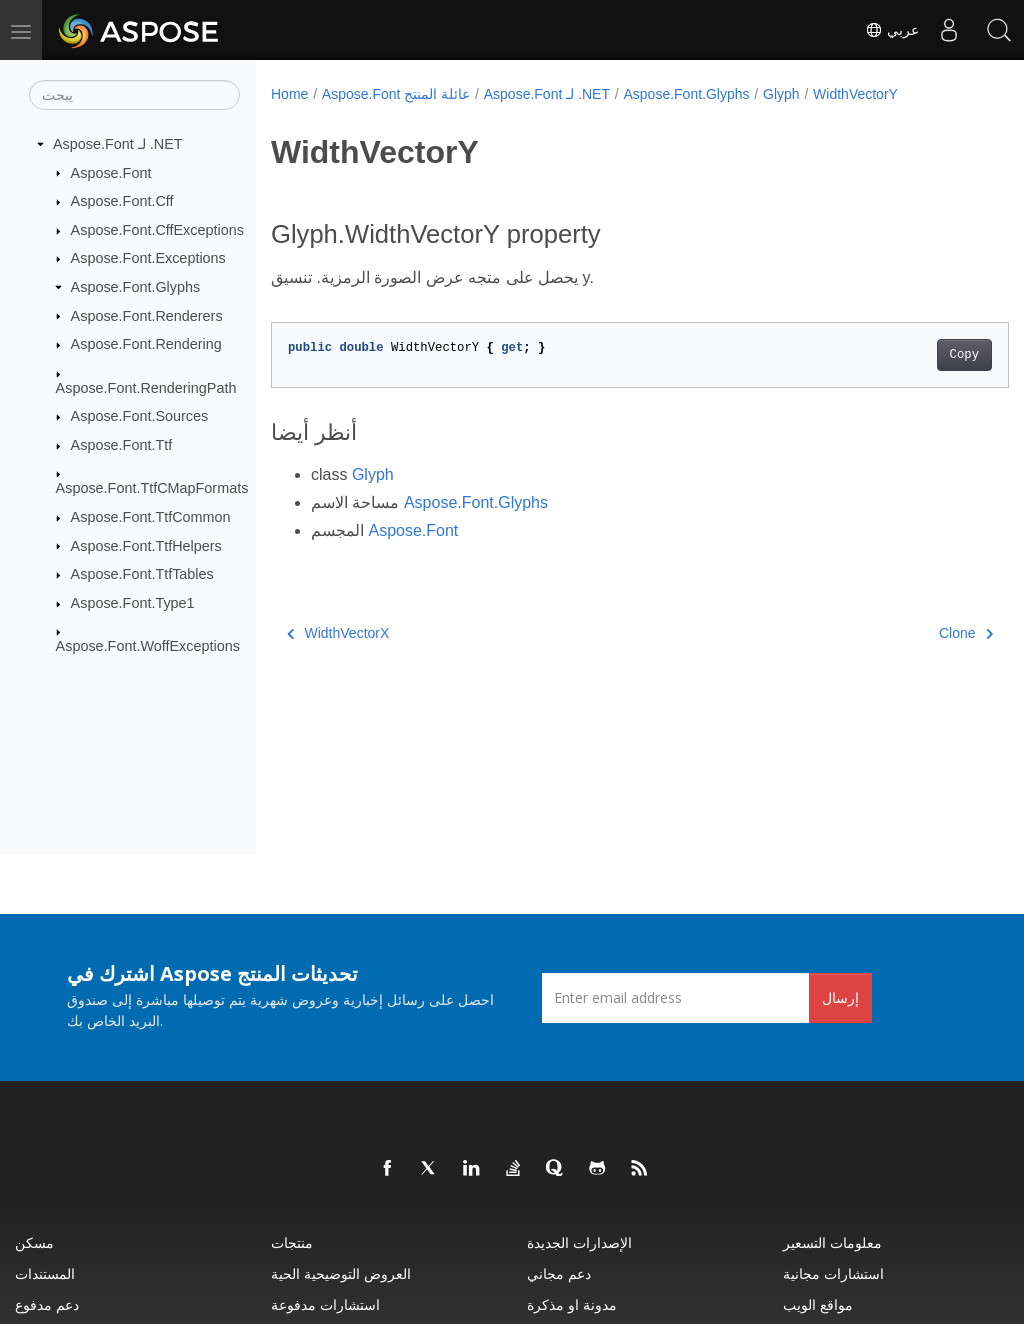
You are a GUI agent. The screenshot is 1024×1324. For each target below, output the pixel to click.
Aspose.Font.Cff (122, 201)
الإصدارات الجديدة (579, 1242)
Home (289, 94)
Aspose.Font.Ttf (122, 445)
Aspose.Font (111, 172)
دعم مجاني (559, 1273)
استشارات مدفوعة (325, 1304)
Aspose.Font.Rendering (146, 344)
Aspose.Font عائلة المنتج (396, 94)
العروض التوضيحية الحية (341, 1273)
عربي (892, 30)
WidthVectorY (855, 94)
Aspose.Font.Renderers (147, 315)
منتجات (292, 1242)
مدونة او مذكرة (572, 1304)
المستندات (45, 1273)
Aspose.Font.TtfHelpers (146, 545)
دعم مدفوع (47, 1304)
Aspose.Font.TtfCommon (151, 517)
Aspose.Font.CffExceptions (157, 230)
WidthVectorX (338, 633)
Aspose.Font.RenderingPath (146, 387)
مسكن (34, 1242)
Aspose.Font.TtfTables (142, 574)
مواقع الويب (818, 1304)
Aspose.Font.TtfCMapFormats (152, 488)
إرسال (840, 997)
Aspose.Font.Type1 (133, 603)
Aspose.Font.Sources (140, 416)
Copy (912, 355)
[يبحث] (134, 95)
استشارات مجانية (833, 1273)
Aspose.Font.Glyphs (136, 287)
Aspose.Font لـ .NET (118, 144)
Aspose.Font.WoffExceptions (148, 646)
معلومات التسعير (832, 1242)
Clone (914, 633)
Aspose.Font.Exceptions (148, 258)
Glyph (781, 94)
